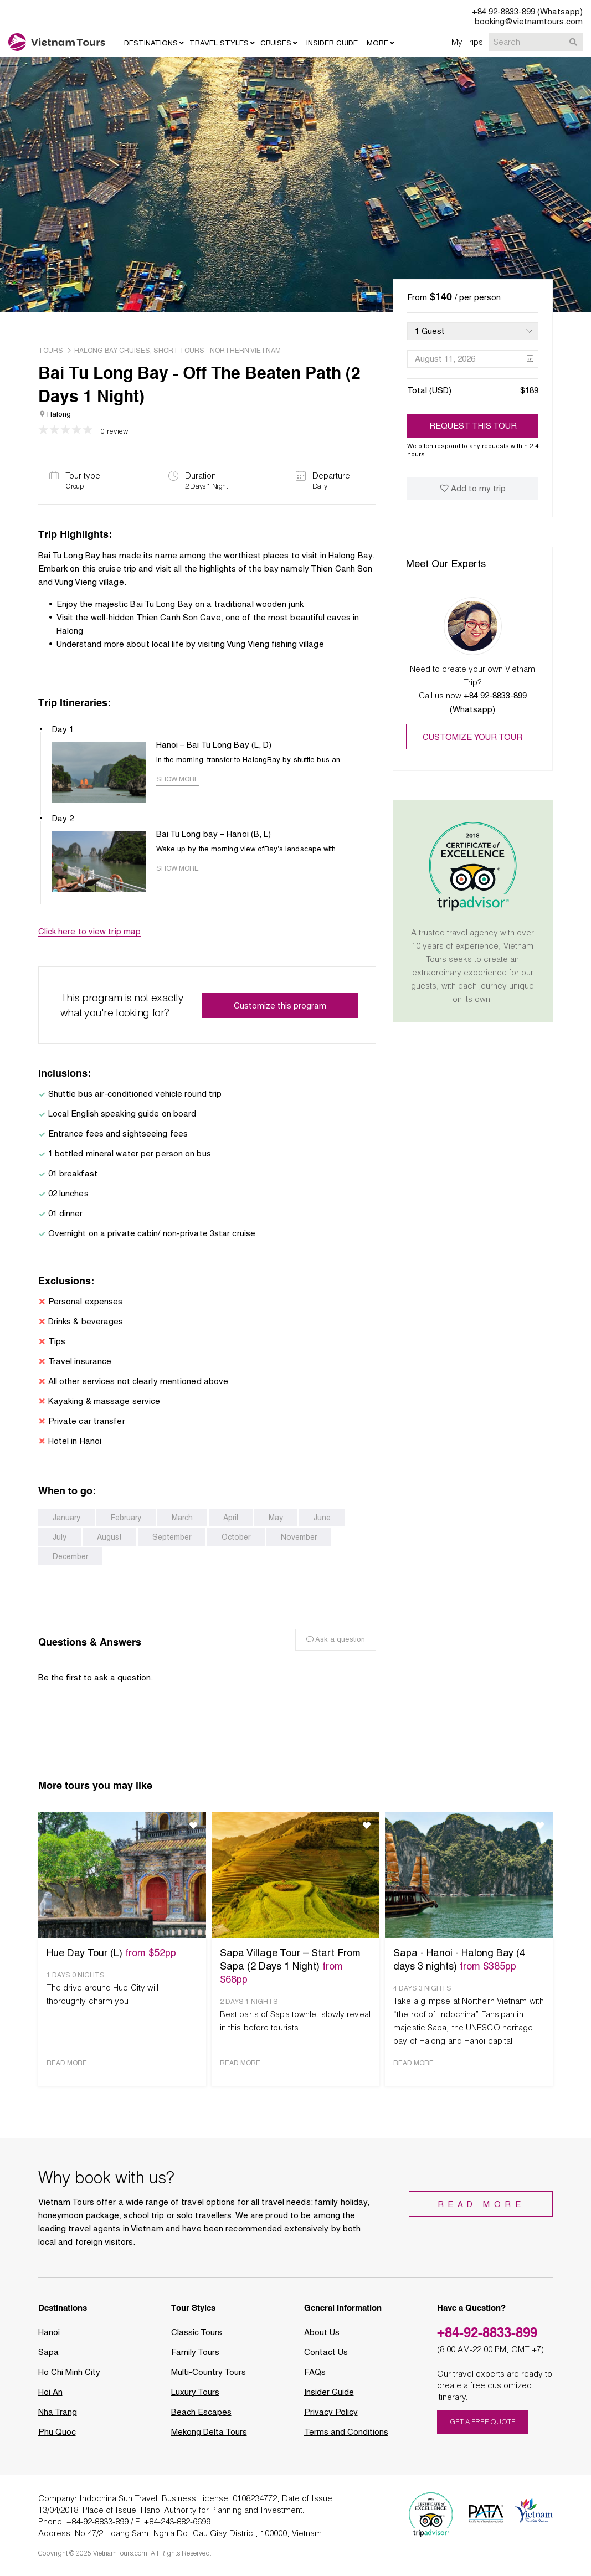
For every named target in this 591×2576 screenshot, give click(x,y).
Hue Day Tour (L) (111, 1959)
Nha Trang (57, 2419)
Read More (481, 2211)
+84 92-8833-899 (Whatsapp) (527, 12)
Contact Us (326, 2359)
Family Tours (195, 2359)
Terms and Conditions (346, 2439)
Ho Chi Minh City (69, 2379)
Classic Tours (196, 2339)
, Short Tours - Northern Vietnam (215, 350)
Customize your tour (472, 737)
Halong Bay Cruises (112, 350)
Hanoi (49, 2339)
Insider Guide (329, 2399)
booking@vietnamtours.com (529, 22)
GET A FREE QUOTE (483, 2428)
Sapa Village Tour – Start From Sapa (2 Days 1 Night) (290, 1972)
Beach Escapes (201, 2419)
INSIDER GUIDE (332, 43)
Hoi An (50, 2399)
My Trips (467, 42)
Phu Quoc (57, 2439)
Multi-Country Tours (208, 2379)
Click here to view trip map (89, 938)
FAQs (315, 2379)
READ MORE (67, 2070)
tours (50, 350)
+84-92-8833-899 (487, 2339)
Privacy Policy (331, 2419)
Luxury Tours (195, 2399)
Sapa (48, 2359)
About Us (322, 2339)
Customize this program (280, 1012)
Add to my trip (473, 488)
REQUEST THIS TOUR (473, 426)
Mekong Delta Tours (209, 2439)
